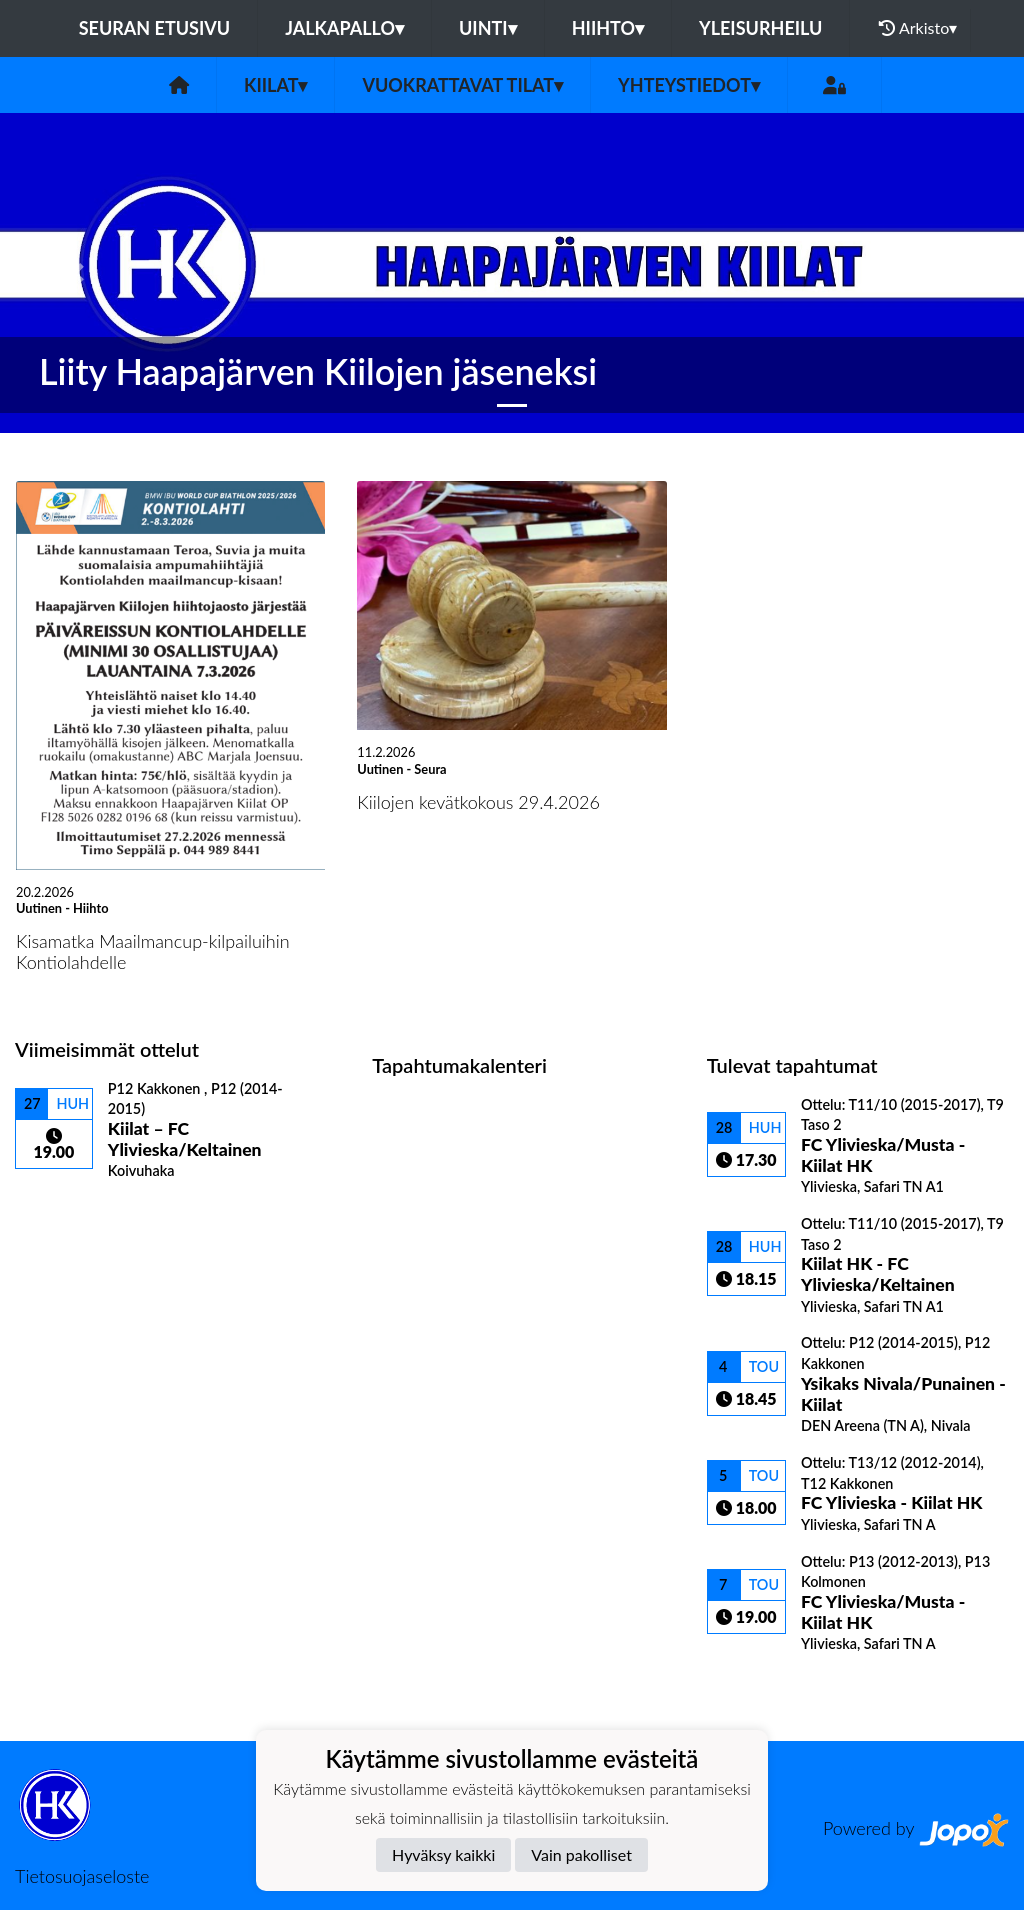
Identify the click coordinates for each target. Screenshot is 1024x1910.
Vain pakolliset (581, 1854)
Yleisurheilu (760, 28)
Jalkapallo (344, 28)
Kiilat (275, 85)
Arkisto (918, 28)
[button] (77, 273)
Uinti (488, 28)
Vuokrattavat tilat (462, 85)
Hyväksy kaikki (443, 1854)
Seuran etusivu (155, 28)
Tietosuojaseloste (82, 1876)
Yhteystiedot (689, 85)
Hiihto (608, 28)
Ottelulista (64, 1214)
